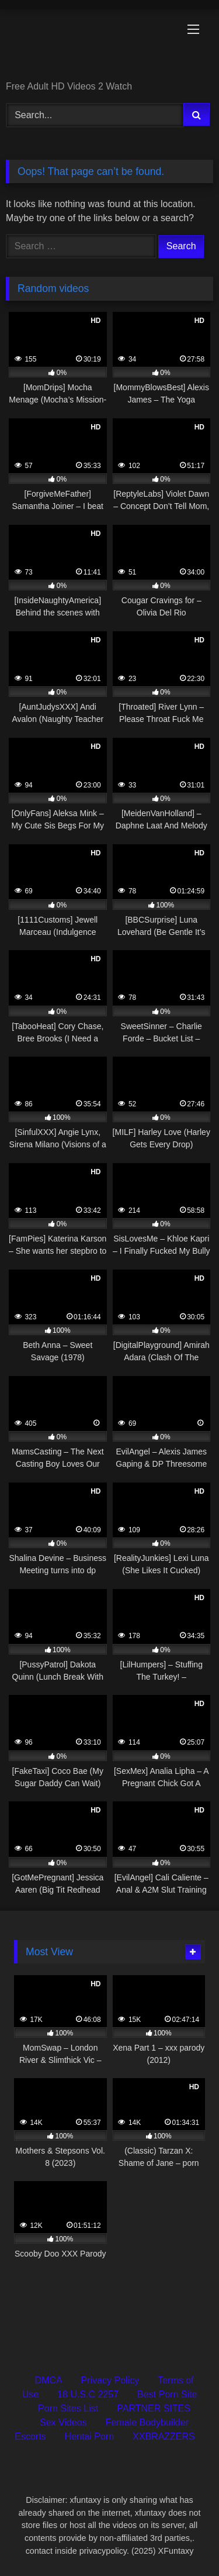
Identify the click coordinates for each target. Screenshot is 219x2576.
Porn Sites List (68, 2408)
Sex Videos (63, 2422)
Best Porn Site (167, 2394)
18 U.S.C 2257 (88, 2394)
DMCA (48, 2380)
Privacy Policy (110, 2380)
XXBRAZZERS (164, 2436)
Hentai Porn (89, 2436)
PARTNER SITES (153, 2408)
